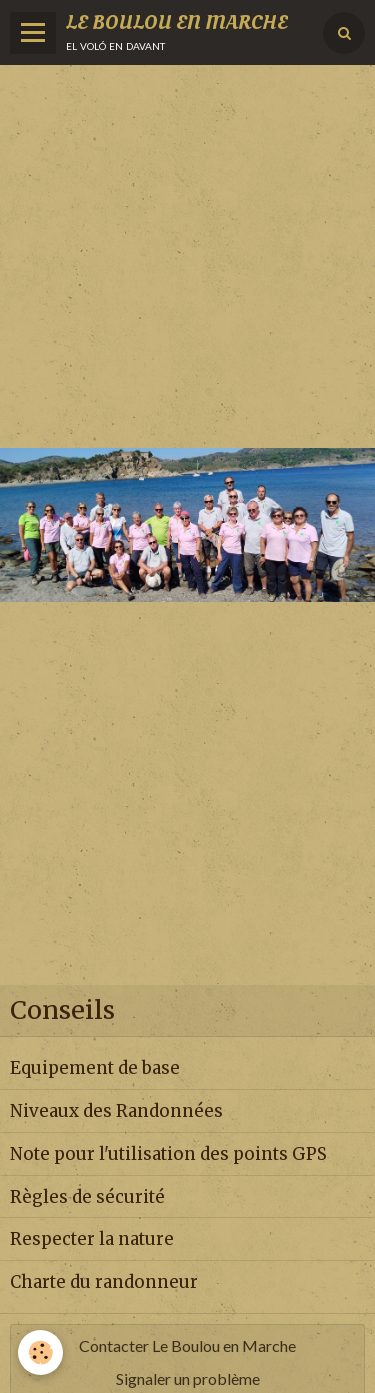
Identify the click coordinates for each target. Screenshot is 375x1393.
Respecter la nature (92, 1239)
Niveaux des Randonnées (116, 1111)
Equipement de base (95, 1068)
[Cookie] (40, 1352)
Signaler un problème (188, 1378)
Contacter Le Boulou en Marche (187, 1345)
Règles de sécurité (87, 1196)
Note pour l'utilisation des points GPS (168, 1154)
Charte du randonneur (104, 1282)
